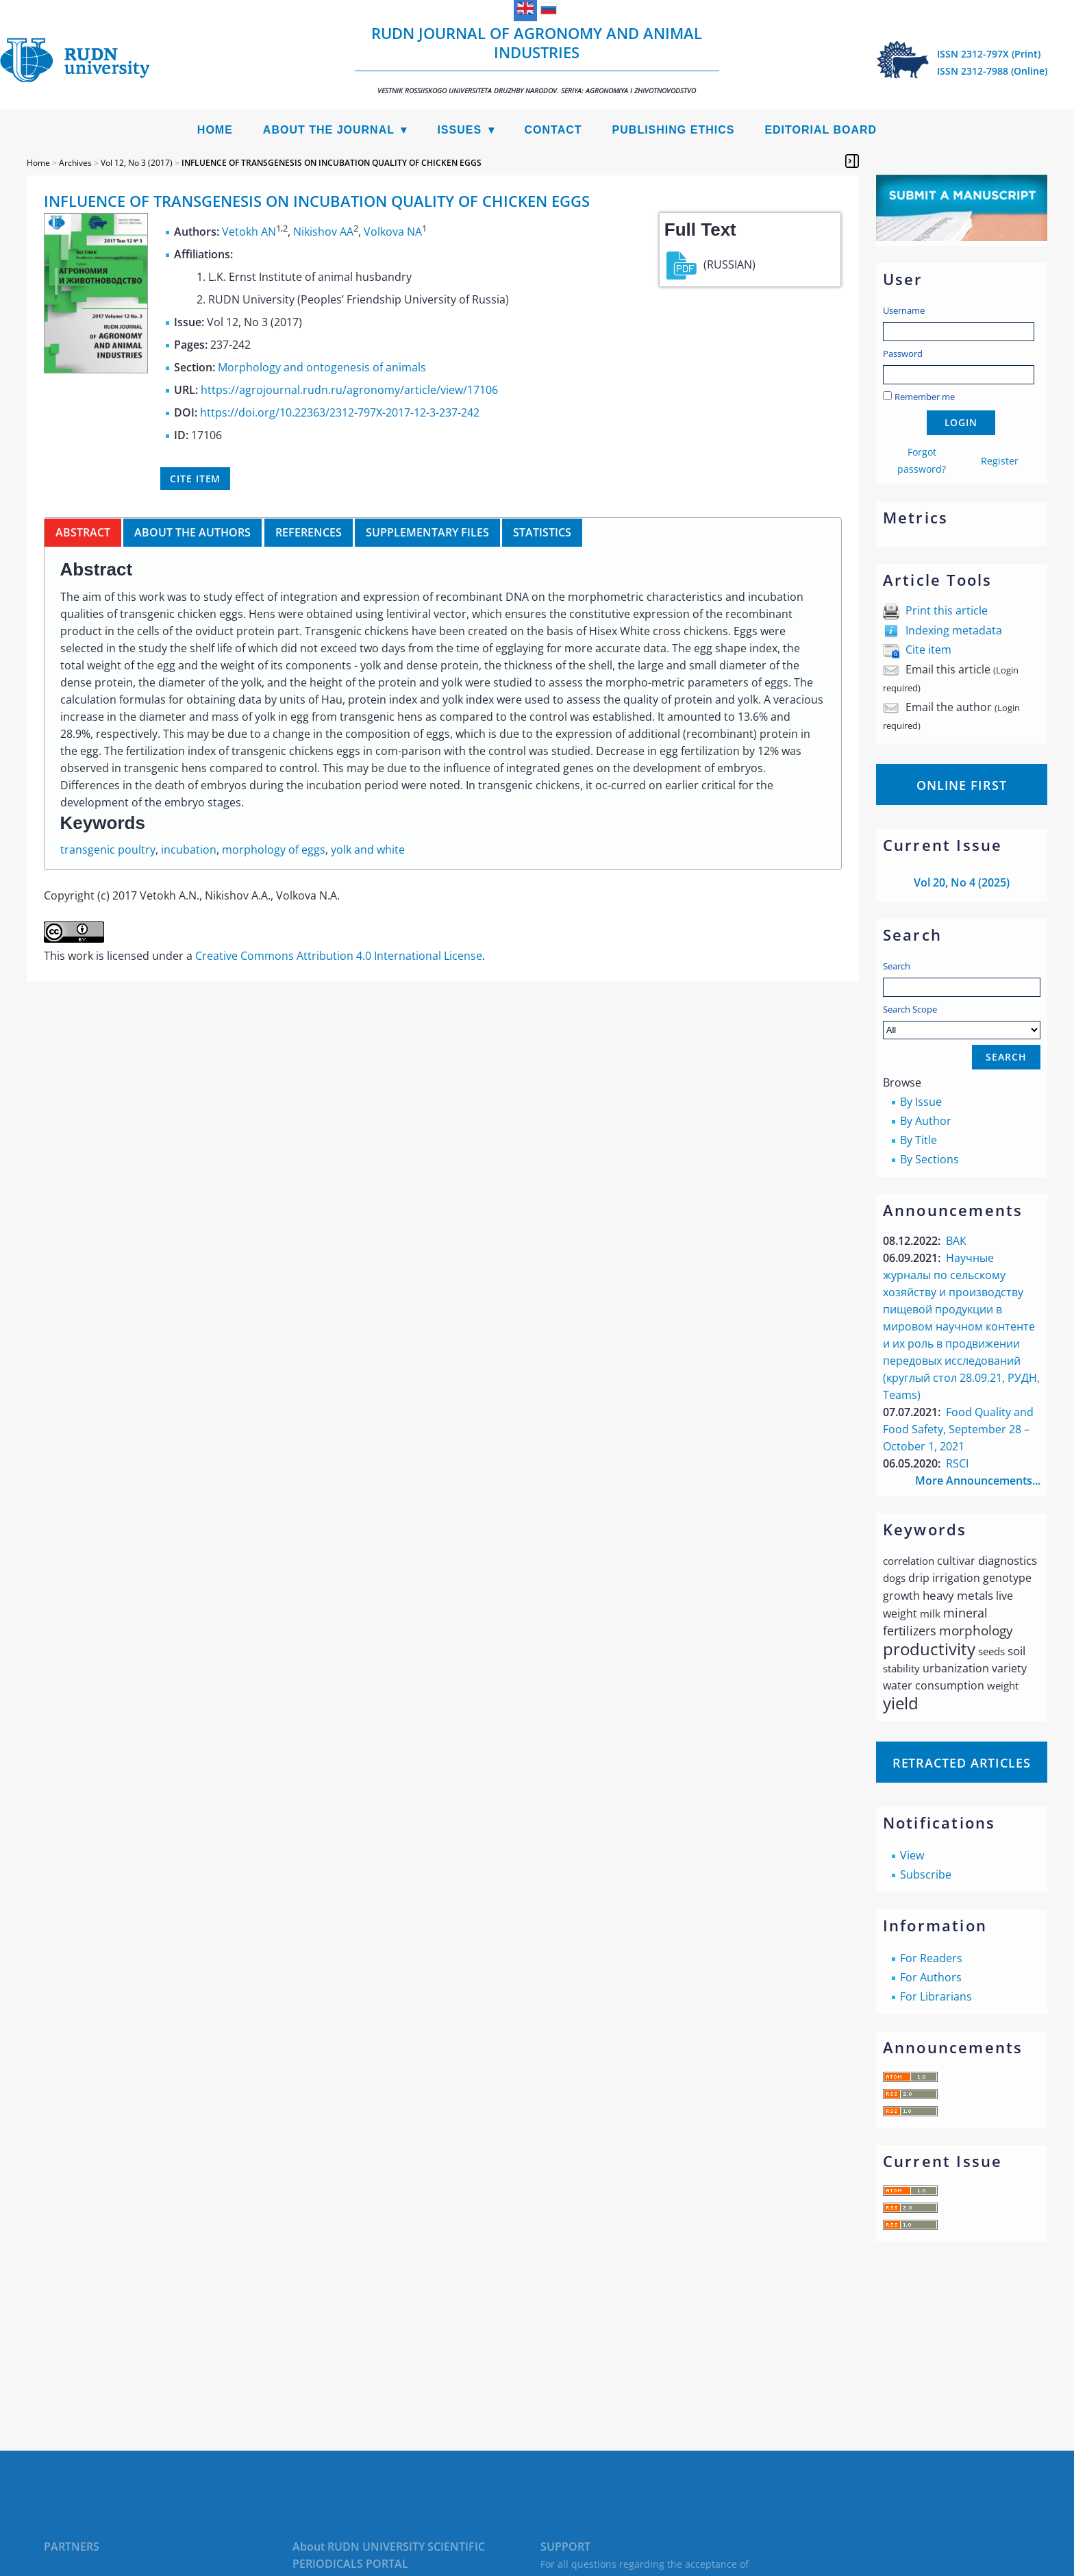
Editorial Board (820, 130)
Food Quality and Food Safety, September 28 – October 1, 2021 (958, 1429)
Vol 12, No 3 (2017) (137, 163)
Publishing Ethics (673, 130)
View (912, 1855)
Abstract (82, 532)
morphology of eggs (273, 849)
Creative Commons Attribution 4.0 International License (338, 955)
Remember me (925, 397)
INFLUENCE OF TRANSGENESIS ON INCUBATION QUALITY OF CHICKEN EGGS (332, 163)
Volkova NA (393, 231)
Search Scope (961, 1021)
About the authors (192, 532)
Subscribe (925, 1874)
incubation (188, 849)
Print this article (947, 610)
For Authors (931, 1977)
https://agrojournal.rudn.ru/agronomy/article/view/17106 (349, 389)
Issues (459, 130)
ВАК (956, 1240)
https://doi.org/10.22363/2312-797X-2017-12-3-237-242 (339, 412)
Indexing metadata (954, 630)
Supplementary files (427, 532)
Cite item (928, 649)
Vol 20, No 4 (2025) (962, 882)
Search (896, 966)
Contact (553, 130)
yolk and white (368, 849)
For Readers (931, 1958)
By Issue (921, 1101)
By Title (918, 1140)
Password (903, 353)
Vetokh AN (249, 231)
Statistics (542, 532)
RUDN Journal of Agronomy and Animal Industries (537, 59)
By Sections (929, 1159)
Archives (75, 163)
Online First (961, 785)
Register (1000, 460)
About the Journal (329, 130)
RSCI (957, 1463)
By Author (925, 1120)
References (308, 532)
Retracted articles (961, 1763)
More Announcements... (977, 1480)
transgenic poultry (107, 849)
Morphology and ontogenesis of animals (322, 367)
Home (215, 130)
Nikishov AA (323, 231)
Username (904, 310)
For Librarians (936, 1996)
